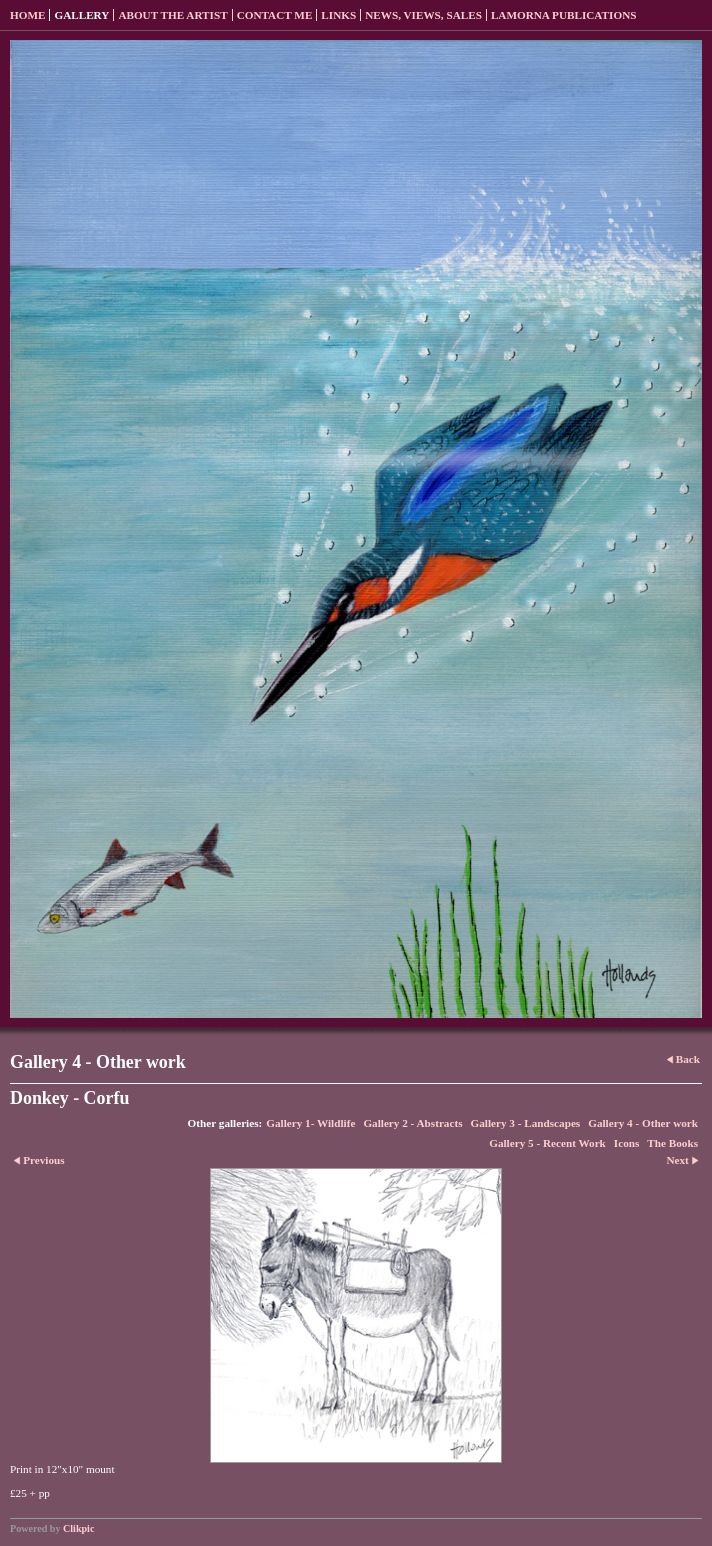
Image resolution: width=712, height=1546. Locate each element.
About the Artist (172, 15)
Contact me (275, 15)
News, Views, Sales (423, 15)
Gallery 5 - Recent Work (547, 1143)
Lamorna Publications (564, 15)
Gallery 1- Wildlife (310, 1123)
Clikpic (78, 1528)
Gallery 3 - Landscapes (526, 1123)
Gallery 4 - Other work (643, 1123)
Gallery (81, 15)
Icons (627, 1143)
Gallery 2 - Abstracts (412, 1123)
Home (27, 15)
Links (338, 15)
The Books (672, 1143)
